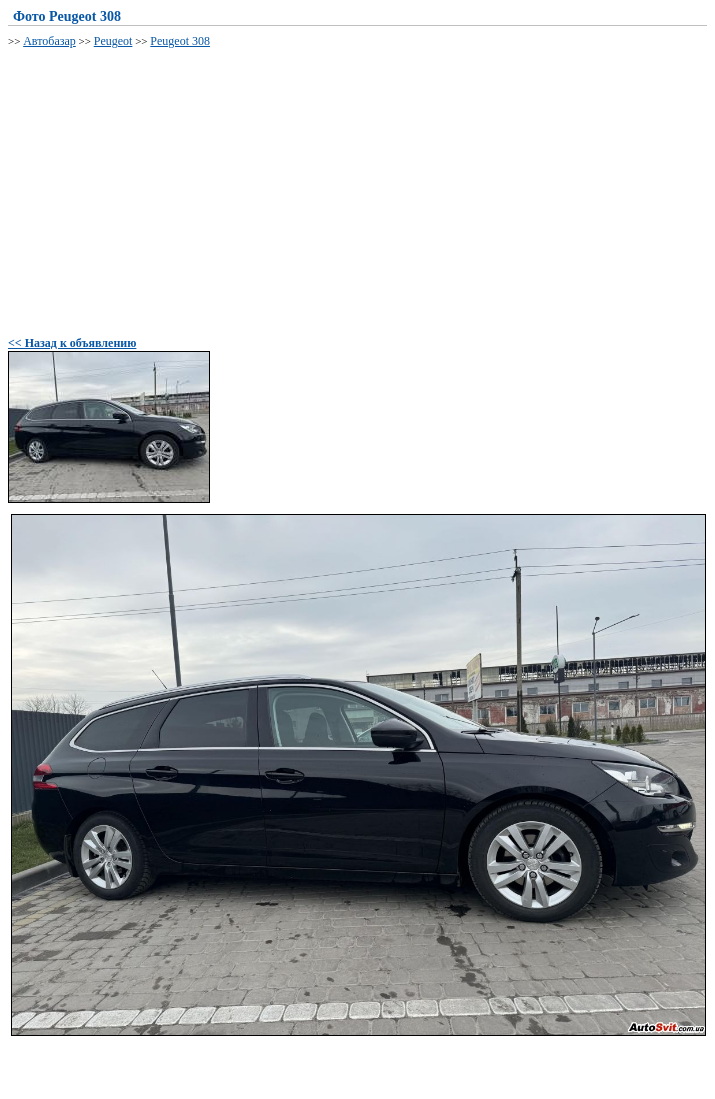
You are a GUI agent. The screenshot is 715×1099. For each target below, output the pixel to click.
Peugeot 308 (180, 41)
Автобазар (49, 41)
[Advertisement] (361, 189)
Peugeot (113, 41)
